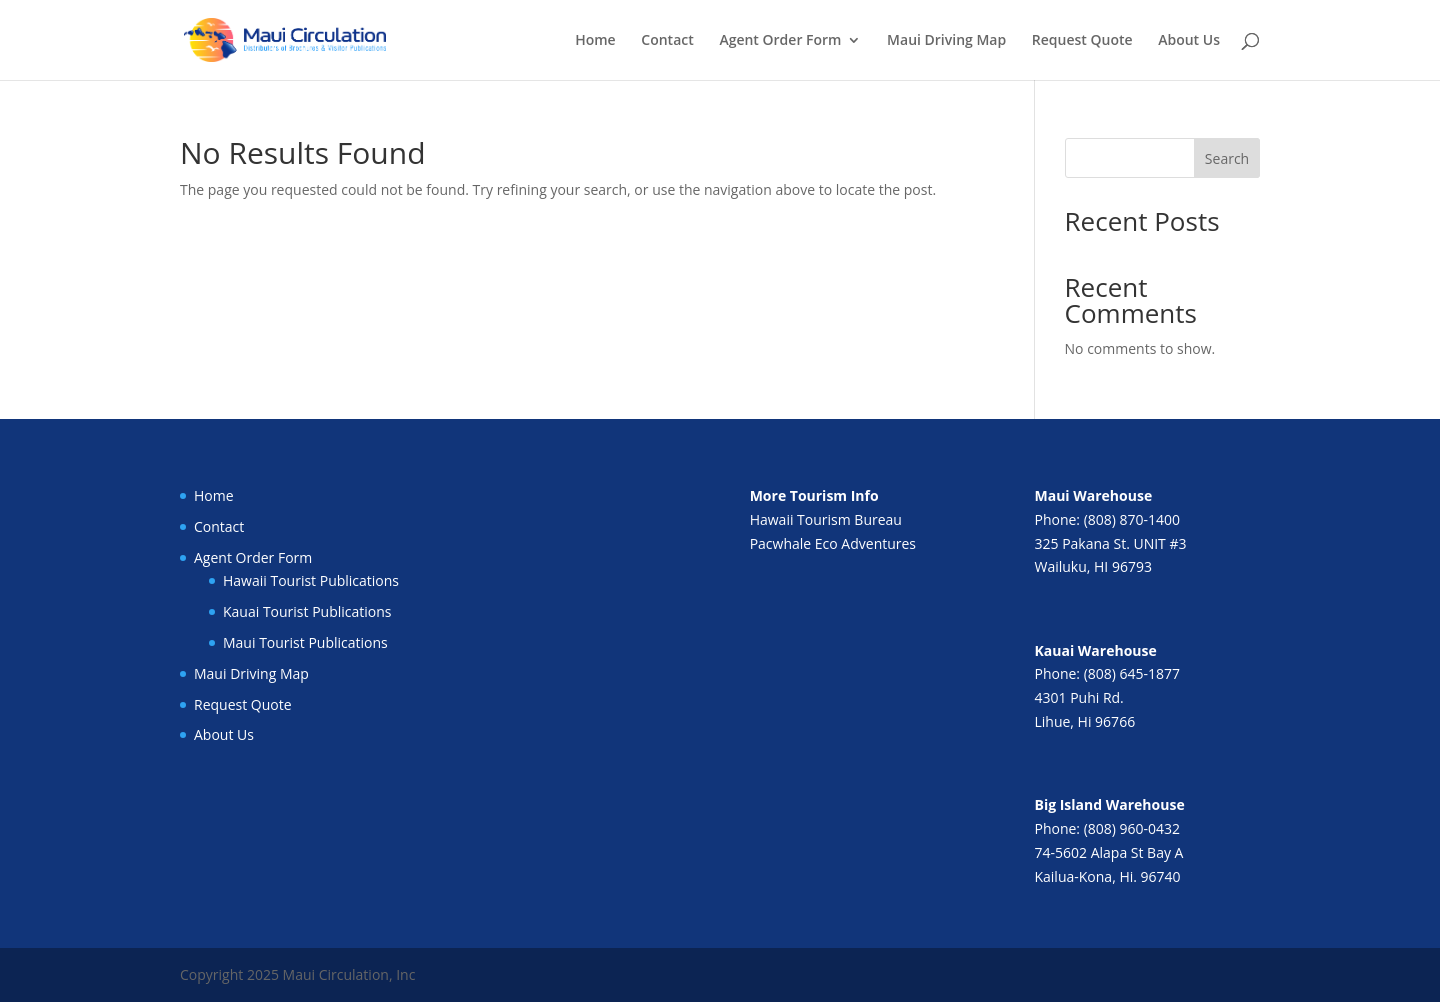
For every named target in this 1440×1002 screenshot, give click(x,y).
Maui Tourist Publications (305, 642)
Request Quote (1082, 41)
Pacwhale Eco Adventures (833, 543)
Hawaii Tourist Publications (311, 580)
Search (1227, 158)
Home (595, 41)
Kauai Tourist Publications (307, 611)
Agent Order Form (780, 41)
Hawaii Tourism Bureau (826, 519)
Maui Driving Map (946, 41)
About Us (1189, 41)
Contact (667, 41)
